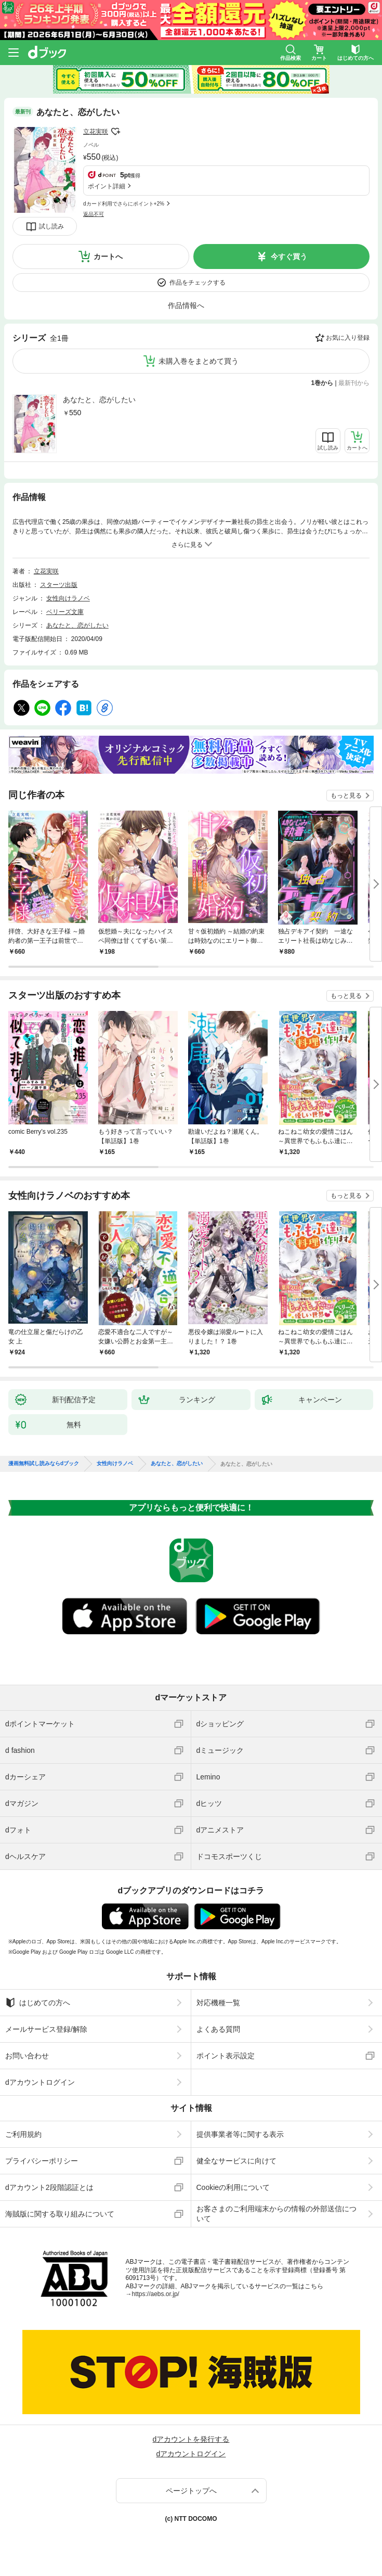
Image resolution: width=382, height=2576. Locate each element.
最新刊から (354, 383)
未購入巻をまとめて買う (199, 361)
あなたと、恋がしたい (99, 399)
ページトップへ (191, 2491)
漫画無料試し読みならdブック (43, 1463)
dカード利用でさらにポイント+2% (123, 204)
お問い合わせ (27, 2056)
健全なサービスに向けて (236, 2161)
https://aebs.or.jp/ (155, 2294)
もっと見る (346, 795)
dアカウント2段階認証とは (49, 2187)
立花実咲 (95, 131)
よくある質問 (218, 2029)
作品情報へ (186, 305)
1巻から (322, 383)
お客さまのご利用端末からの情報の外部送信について (276, 2213)
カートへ (108, 256)
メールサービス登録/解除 (46, 2029)
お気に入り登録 (348, 337)
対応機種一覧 (218, 2002)
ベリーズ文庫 (65, 612)
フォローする (115, 131)
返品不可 (93, 214)
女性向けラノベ (68, 598)
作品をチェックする (197, 282)
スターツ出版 (58, 584)
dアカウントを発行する (191, 2439)
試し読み (51, 226)
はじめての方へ (37, 2002)
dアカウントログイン (40, 2082)
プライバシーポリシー (41, 2161)
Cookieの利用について (233, 2187)
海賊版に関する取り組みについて (59, 2214)
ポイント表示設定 (225, 2056)
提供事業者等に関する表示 (240, 2134)
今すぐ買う (289, 256)
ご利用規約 (23, 2134)
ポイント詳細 (106, 186)
